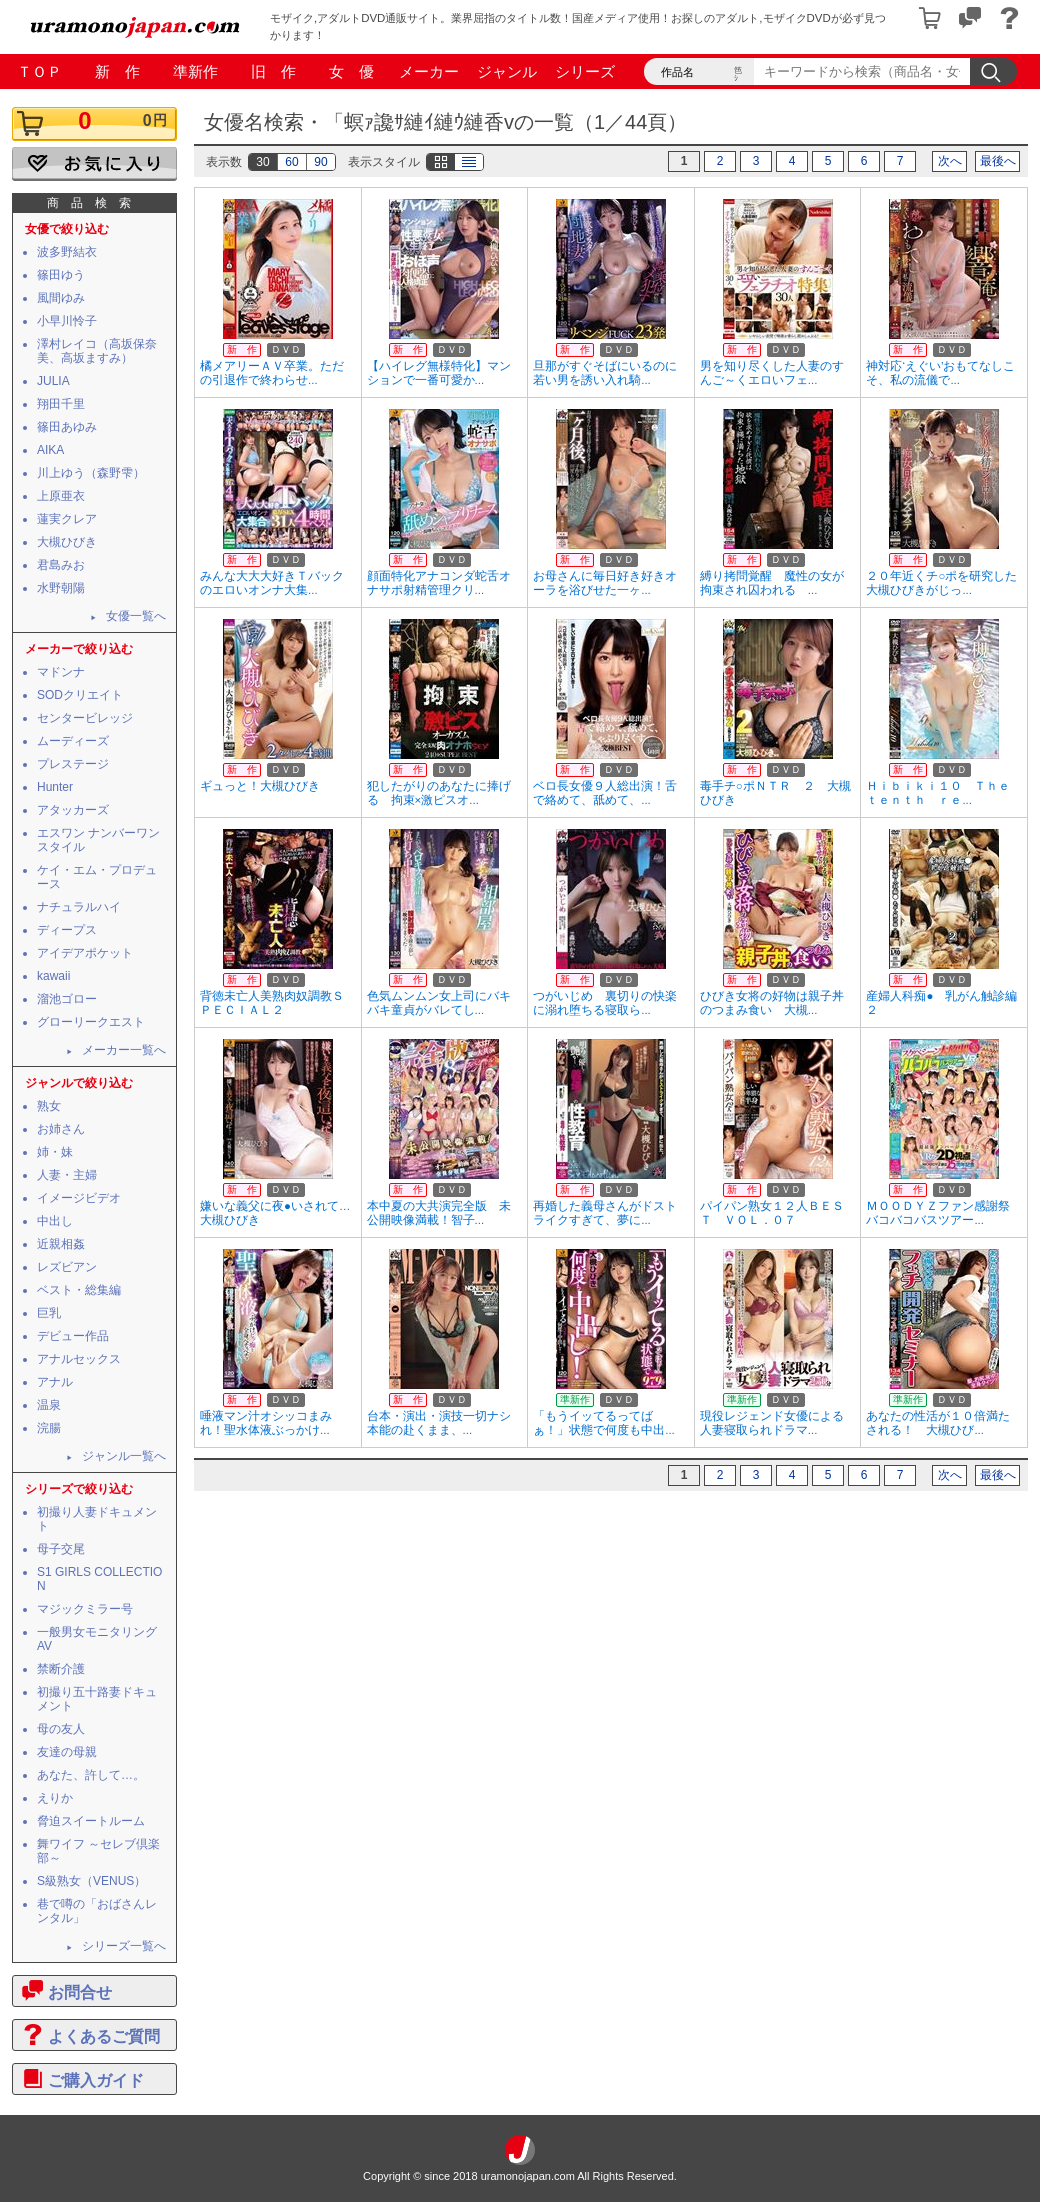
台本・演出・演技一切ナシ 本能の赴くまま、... (445, 1423)
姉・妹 (55, 1152)
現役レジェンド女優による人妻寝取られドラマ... (772, 1423)
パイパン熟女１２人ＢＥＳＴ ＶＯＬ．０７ (772, 1213)
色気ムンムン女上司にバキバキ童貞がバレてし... (439, 1003)
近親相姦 (61, 1244)
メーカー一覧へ (124, 1050)
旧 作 (273, 71)
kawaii (53, 976)
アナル (55, 1382)
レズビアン (67, 1267)
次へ (950, 161)
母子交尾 (61, 1549)
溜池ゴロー (67, 999)
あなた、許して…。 (91, 1775)
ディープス (67, 930)
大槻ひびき (67, 542)
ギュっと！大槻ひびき (260, 786)
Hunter (55, 787)
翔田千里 (61, 404)
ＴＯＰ (39, 71)
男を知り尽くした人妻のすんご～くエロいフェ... (772, 373)
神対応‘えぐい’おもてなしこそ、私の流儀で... (940, 373)
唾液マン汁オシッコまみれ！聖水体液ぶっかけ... (266, 1423)
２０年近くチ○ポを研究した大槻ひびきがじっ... (941, 583)
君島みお (61, 565)
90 (320, 162)
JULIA (53, 381)
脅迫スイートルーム (91, 1821)
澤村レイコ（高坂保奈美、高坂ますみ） (97, 351)
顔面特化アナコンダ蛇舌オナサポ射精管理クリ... (439, 583)
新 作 (117, 71)
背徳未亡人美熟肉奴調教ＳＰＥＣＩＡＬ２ (272, 1003)
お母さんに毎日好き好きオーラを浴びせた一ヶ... (605, 583)
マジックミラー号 (85, 1609)
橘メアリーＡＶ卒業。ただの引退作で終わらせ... (272, 373)
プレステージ (73, 764)
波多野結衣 (67, 252)
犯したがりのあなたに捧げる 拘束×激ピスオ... (439, 793)
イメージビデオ (79, 1198)
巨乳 (49, 1313)
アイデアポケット (85, 953)
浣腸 (49, 1428)
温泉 (49, 1405)
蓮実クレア (67, 519)
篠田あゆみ (67, 427)
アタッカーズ (73, 810)
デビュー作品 (73, 1336)
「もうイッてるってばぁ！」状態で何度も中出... (604, 1423)
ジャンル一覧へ (124, 1456)
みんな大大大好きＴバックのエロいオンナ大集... (272, 583)
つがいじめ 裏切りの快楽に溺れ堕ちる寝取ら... (605, 1003)
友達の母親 (67, 1752)
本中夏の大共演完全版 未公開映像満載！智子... (439, 1213)
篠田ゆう (61, 275)
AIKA (50, 450)
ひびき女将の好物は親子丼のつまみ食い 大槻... (772, 1003)
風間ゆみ (61, 298)
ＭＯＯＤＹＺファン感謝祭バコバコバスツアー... (938, 1213)
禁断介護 (61, 1669)
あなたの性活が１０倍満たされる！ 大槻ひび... (938, 1423)
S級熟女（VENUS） (91, 1881)
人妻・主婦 (67, 1175)
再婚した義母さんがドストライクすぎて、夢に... (605, 1213)
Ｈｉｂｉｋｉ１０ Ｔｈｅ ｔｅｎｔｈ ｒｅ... (944, 793)
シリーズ (585, 71)
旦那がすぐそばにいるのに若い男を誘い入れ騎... (605, 373)
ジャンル (507, 71)
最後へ (998, 161)
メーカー (429, 71)
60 (291, 162)
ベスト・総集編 (79, 1290)
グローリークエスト (91, 1022)
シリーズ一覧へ (124, 1946)
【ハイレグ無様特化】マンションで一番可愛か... (439, 373)
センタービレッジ (85, 718)
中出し (55, 1221)
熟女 (49, 1106)
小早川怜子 (67, 321)
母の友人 (61, 1729)
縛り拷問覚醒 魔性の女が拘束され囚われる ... (772, 583)
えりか (55, 1798)
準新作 (195, 71)
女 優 (351, 71)
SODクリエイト (80, 695)
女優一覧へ (136, 616)
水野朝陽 (61, 588)
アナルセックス (79, 1359)
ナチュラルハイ (79, 907)
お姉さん (61, 1129)
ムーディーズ (73, 741)
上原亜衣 (61, 496)
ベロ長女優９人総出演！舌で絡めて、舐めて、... (605, 793)
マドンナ (61, 672)
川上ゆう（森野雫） (91, 473)
